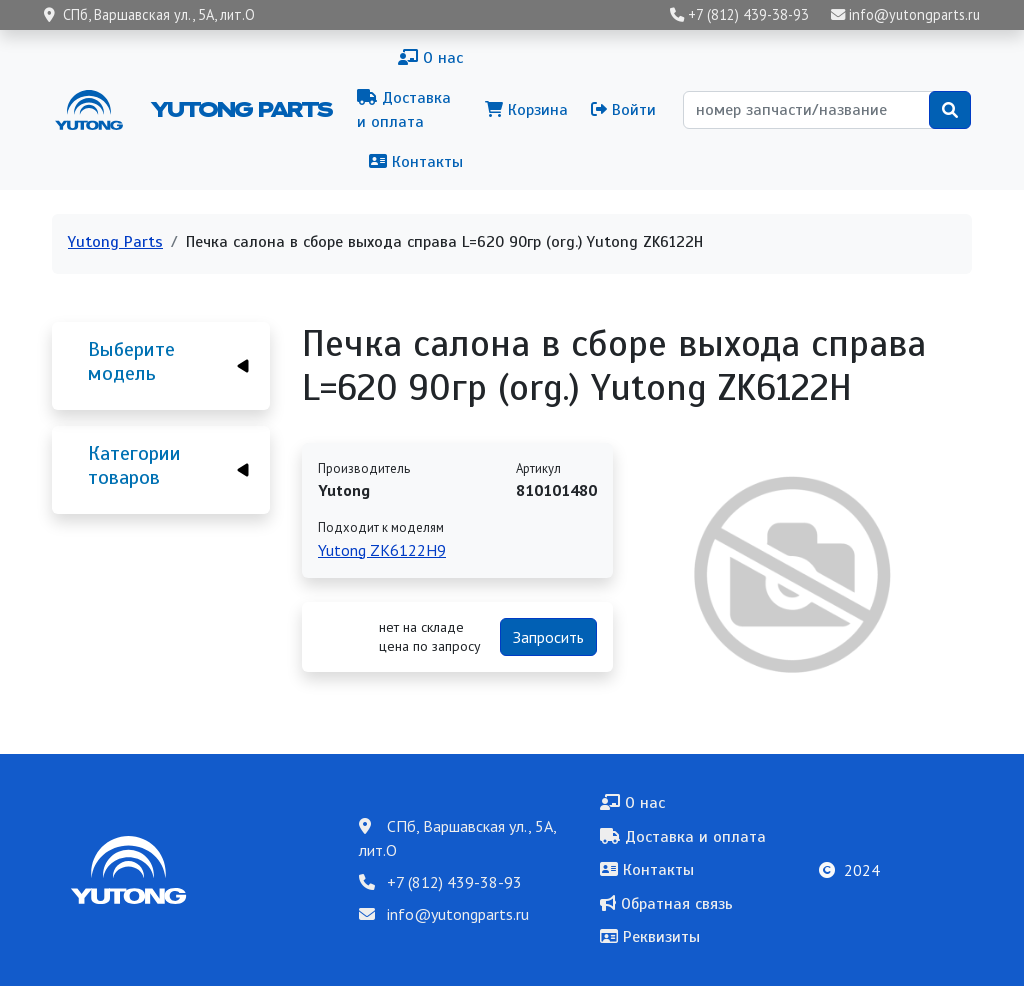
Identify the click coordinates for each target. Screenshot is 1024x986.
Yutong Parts (240, 109)
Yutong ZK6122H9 (382, 550)
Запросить (548, 637)
